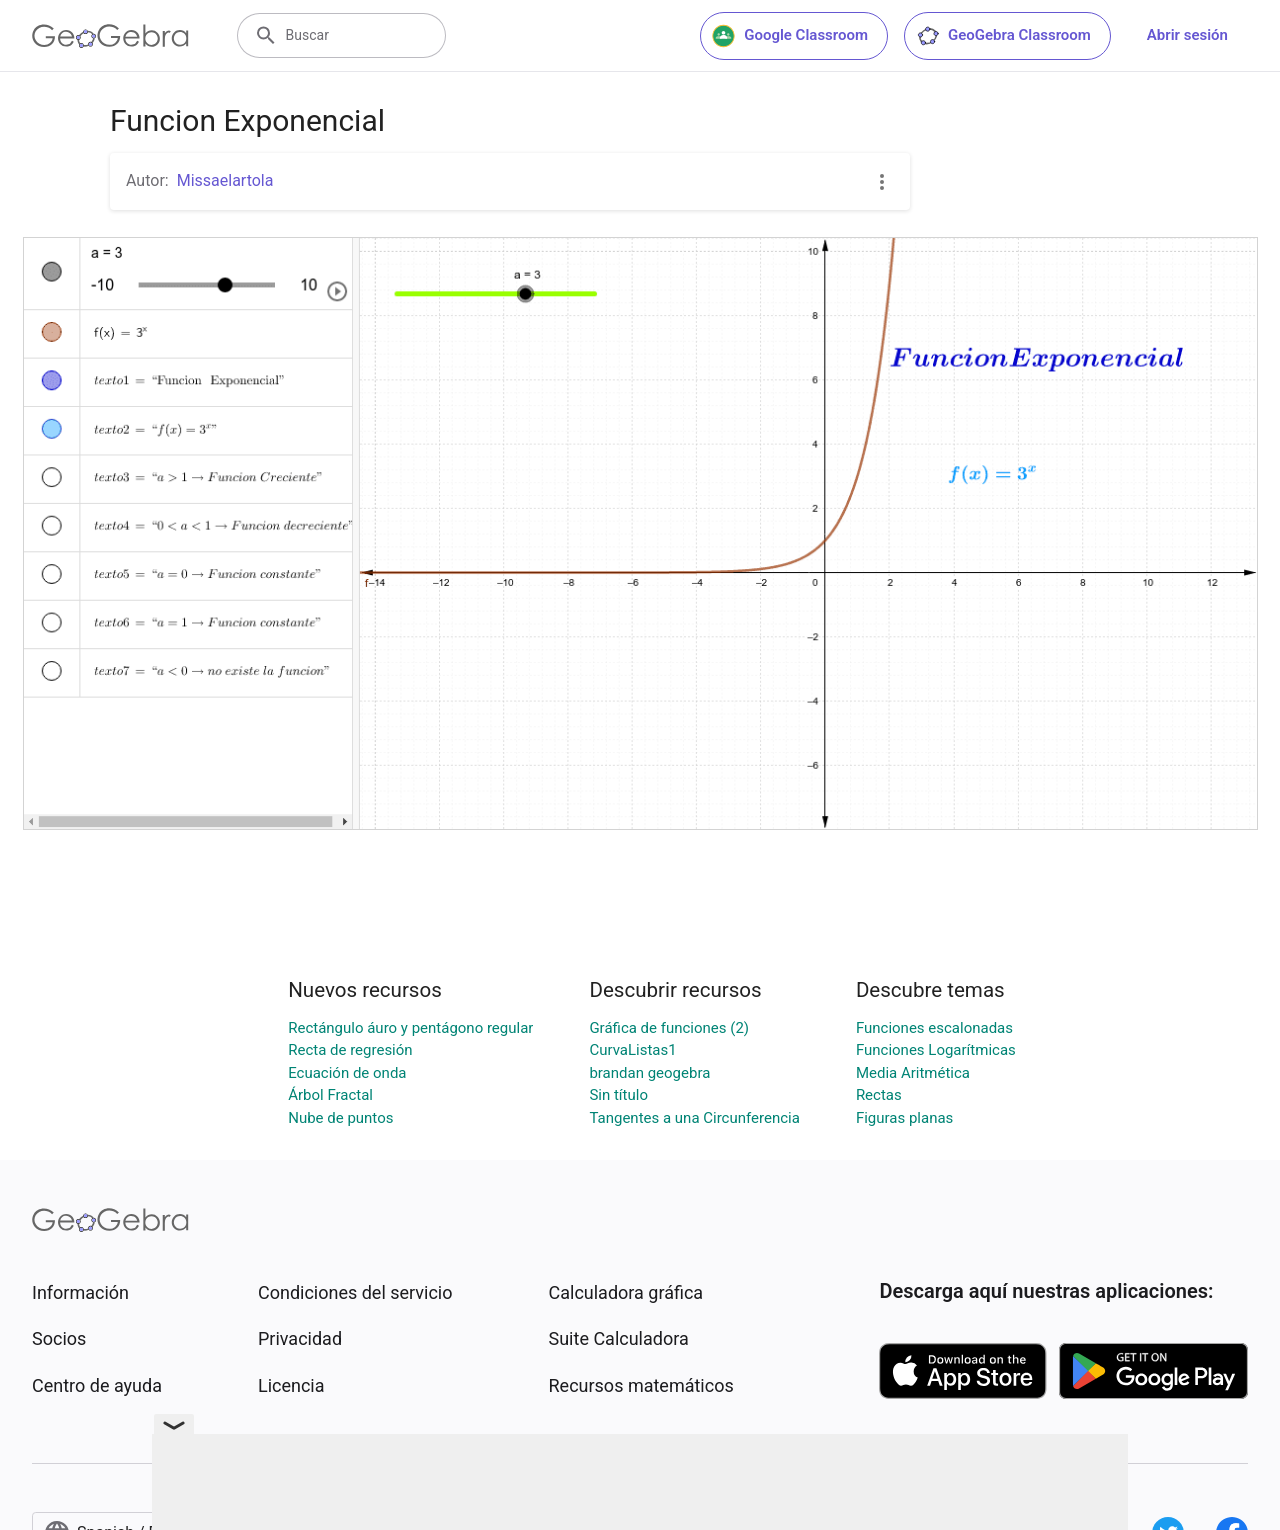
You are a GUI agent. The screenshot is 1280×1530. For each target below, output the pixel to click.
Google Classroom (790, 36)
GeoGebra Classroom (1003, 36)
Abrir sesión (1187, 35)
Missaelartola (225, 180)
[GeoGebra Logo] (110, 36)
